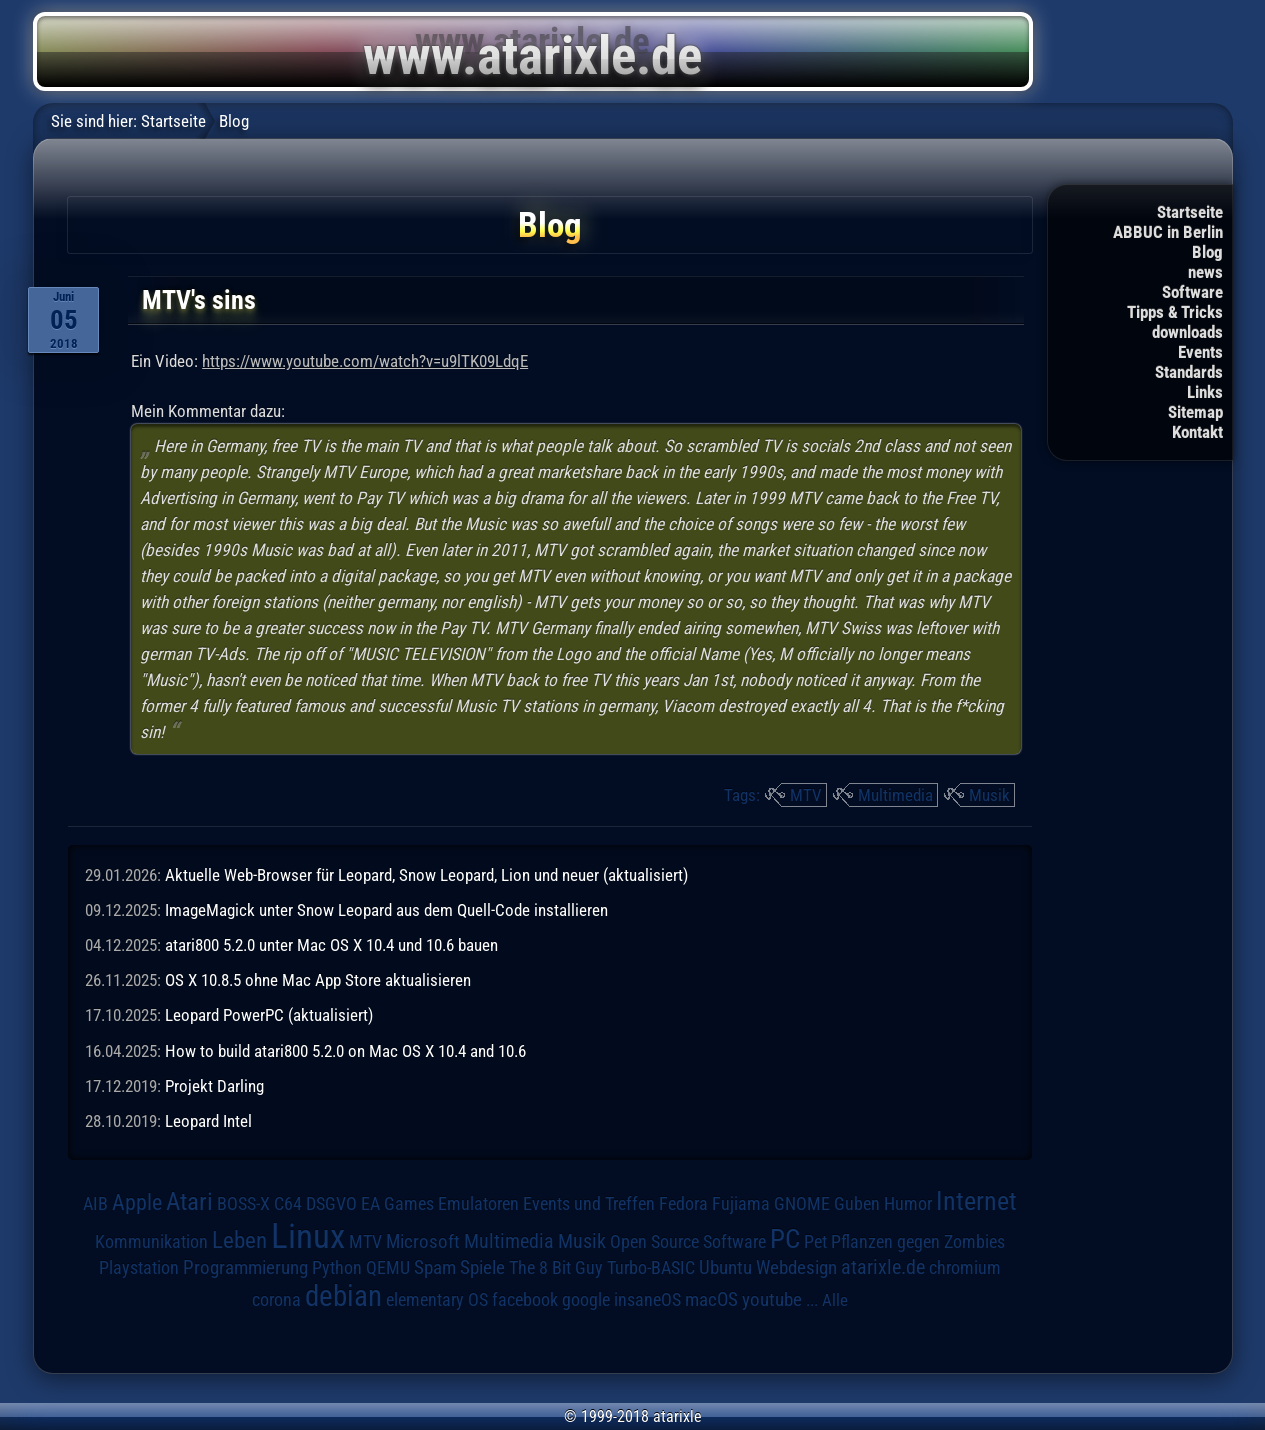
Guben (857, 1204)
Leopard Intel (208, 1121)
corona (276, 1300)
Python (337, 1268)
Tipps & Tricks (1175, 312)
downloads (1187, 332)
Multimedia (895, 795)
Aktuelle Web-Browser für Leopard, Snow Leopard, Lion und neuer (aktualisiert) (426, 875)
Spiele (482, 1267)
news (1205, 272)
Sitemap (1195, 412)
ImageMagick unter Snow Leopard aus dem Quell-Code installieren (386, 910)
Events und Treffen (589, 1204)
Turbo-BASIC (651, 1267)
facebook (525, 1300)
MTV (806, 795)
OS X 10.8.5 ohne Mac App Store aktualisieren (318, 980)
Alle (835, 1300)
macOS (711, 1300)
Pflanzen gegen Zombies (918, 1242)
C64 (288, 1204)
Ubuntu (725, 1268)
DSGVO (331, 1204)
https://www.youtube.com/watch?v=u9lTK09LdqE (365, 361)
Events (1200, 352)
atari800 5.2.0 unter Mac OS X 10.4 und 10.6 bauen (331, 945)
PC (785, 1239)
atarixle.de (883, 1267)
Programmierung (245, 1267)
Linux (308, 1236)
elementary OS (437, 1299)
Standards (1189, 372)
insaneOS (647, 1300)
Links (1205, 392)
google (586, 1300)
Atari (189, 1201)
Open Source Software (688, 1242)
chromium (965, 1268)
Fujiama (741, 1203)
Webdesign (796, 1268)
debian (343, 1296)
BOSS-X (243, 1204)
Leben (239, 1240)
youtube (772, 1299)
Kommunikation (151, 1241)
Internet (976, 1201)
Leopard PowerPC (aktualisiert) (269, 1015)
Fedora (683, 1203)
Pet (815, 1242)
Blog (1207, 252)
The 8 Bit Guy (556, 1267)
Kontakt (1197, 432)
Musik (989, 795)
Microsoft (423, 1241)
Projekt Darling (214, 1086)
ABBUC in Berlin (1168, 232)
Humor (908, 1204)
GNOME (802, 1203)
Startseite (1190, 212)
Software (1192, 292)
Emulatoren (478, 1203)
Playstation (139, 1268)
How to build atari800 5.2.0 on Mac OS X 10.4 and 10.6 (345, 1051)
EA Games (397, 1204)
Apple (137, 1202)
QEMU (388, 1268)
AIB (95, 1204)
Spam (435, 1268)
